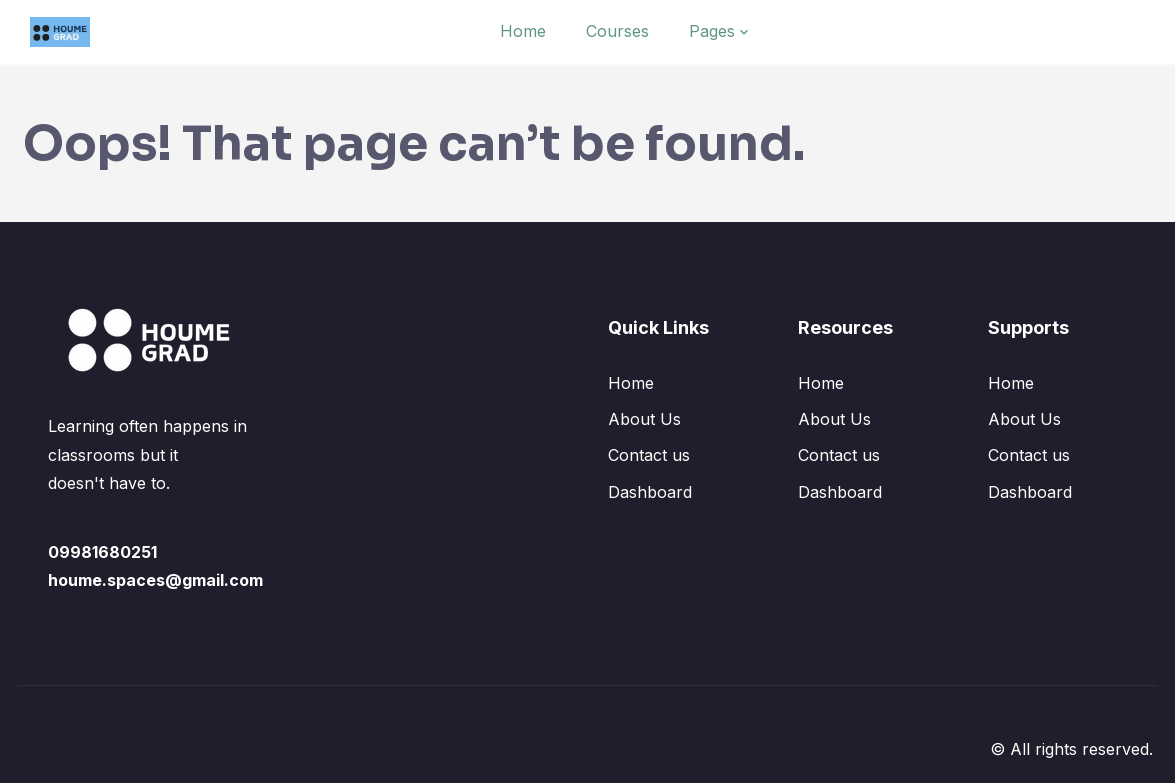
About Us (644, 419)
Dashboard (650, 492)
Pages (712, 31)
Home (523, 31)
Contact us (649, 455)
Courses (617, 31)
